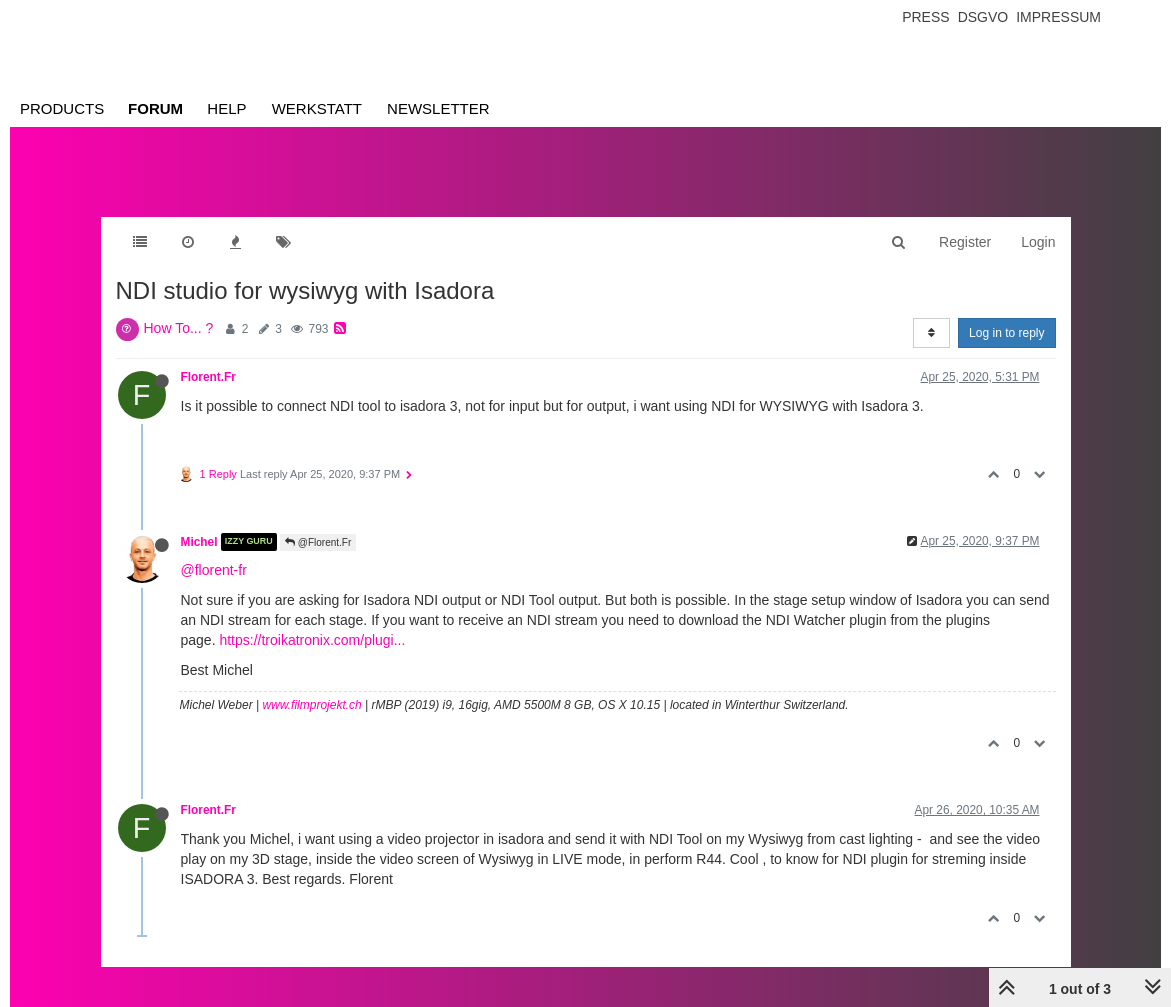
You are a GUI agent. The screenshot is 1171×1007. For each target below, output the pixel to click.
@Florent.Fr (318, 542)
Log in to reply (1006, 333)
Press (925, 17)
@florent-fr (214, 570)
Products (62, 108)
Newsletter (438, 108)
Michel (199, 542)
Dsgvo (983, 17)
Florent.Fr (209, 377)
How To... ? (179, 328)
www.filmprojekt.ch (311, 705)
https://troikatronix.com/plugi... (312, 640)
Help (226, 108)
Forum (155, 108)
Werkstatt (317, 108)
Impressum (1058, 17)
